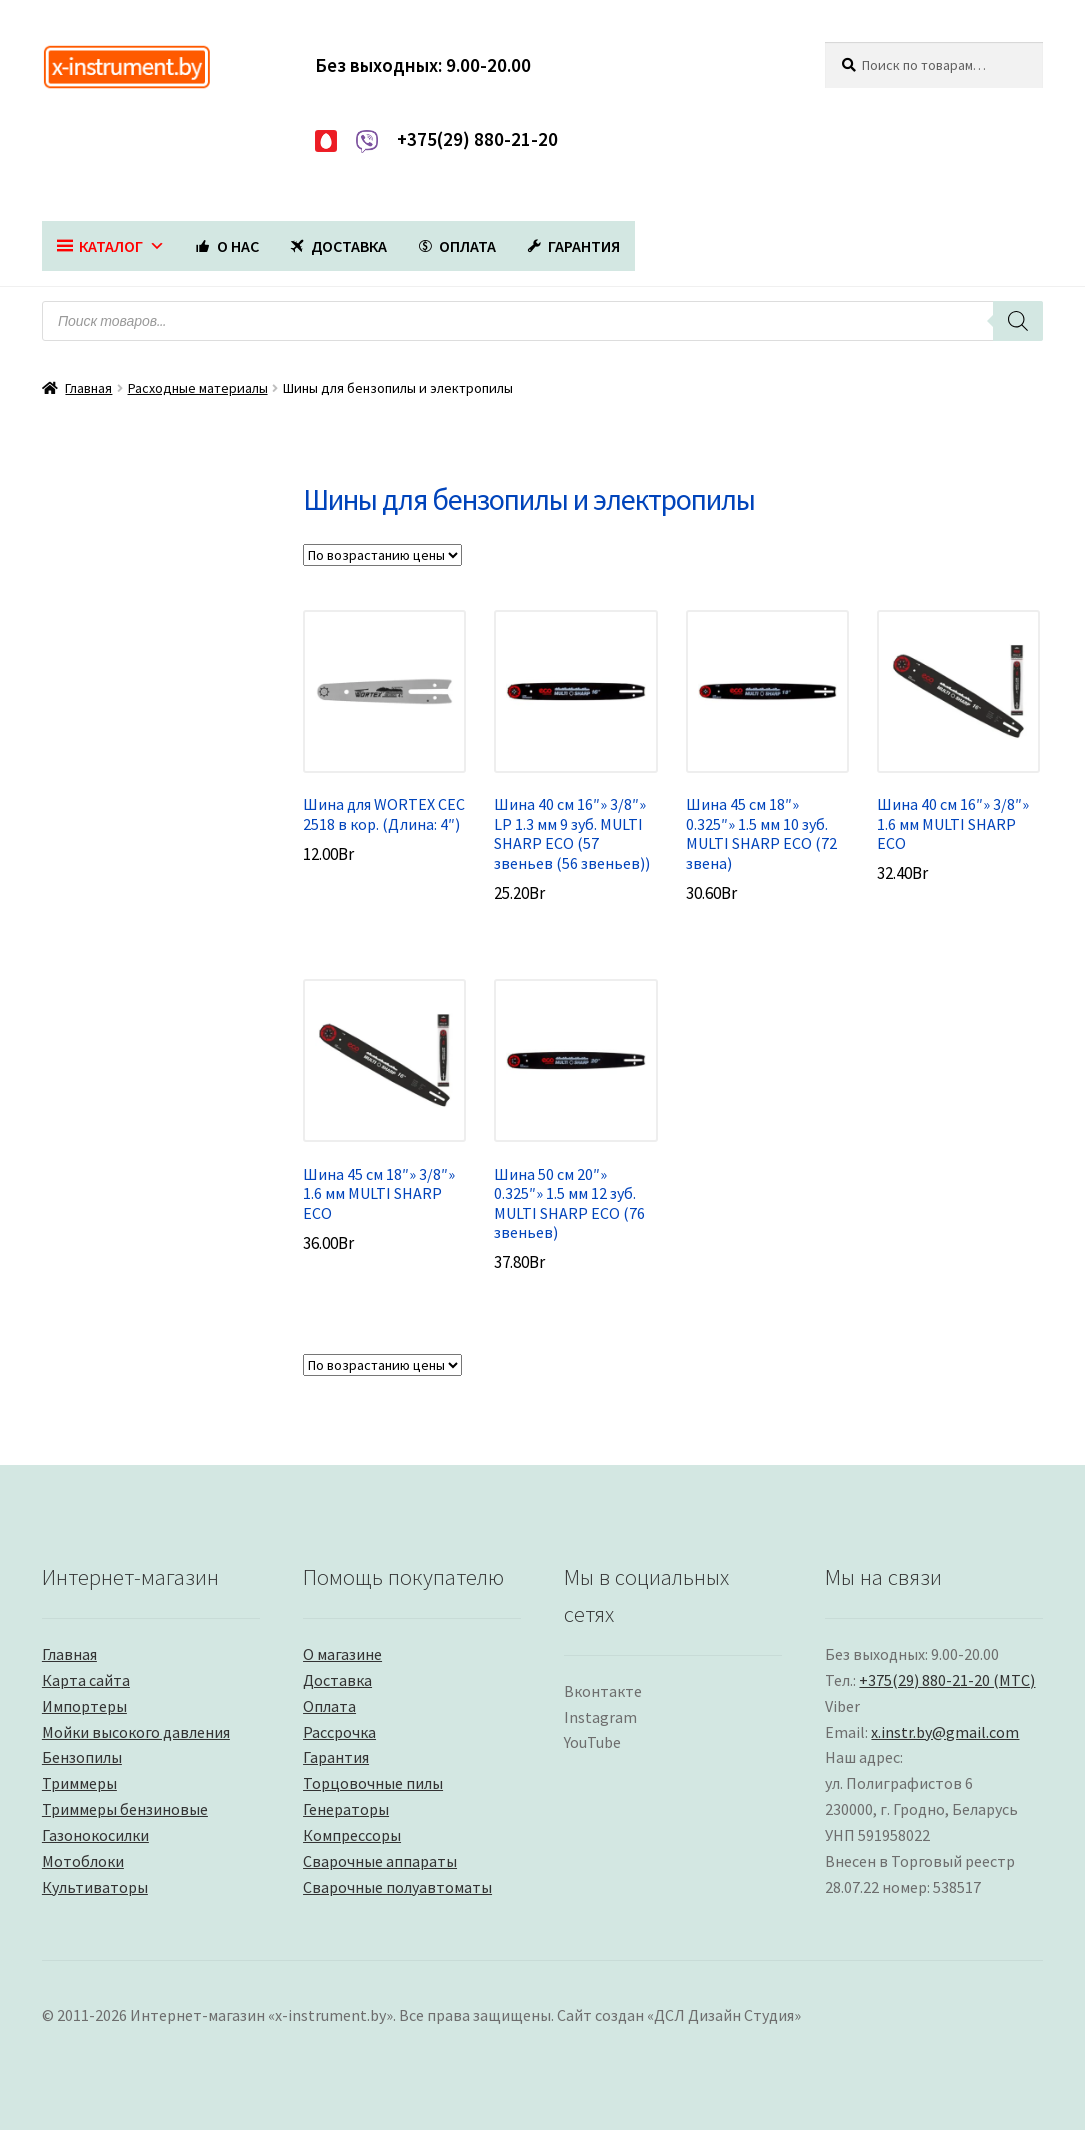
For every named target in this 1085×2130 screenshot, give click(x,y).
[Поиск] (1018, 321)
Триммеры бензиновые (125, 1809)
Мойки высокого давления (136, 1732)
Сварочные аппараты (380, 1861)
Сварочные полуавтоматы (397, 1887)
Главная (88, 388)
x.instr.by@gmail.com (945, 1732)
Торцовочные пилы (373, 1783)
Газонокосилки (95, 1835)
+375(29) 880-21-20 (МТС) (947, 1680)
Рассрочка (339, 1732)
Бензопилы (82, 1757)
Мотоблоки (83, 1861)
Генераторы (346, 1809)
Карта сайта (86, 1680)
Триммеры (79, 1783)
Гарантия (336, 1757)
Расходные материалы (198, 388)
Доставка (337, 1680)
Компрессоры (352, 1835)
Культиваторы (95, 1887)
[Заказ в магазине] (382, 555)
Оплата (329, 1706)
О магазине (342, 1654)
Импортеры (84, 1706)
